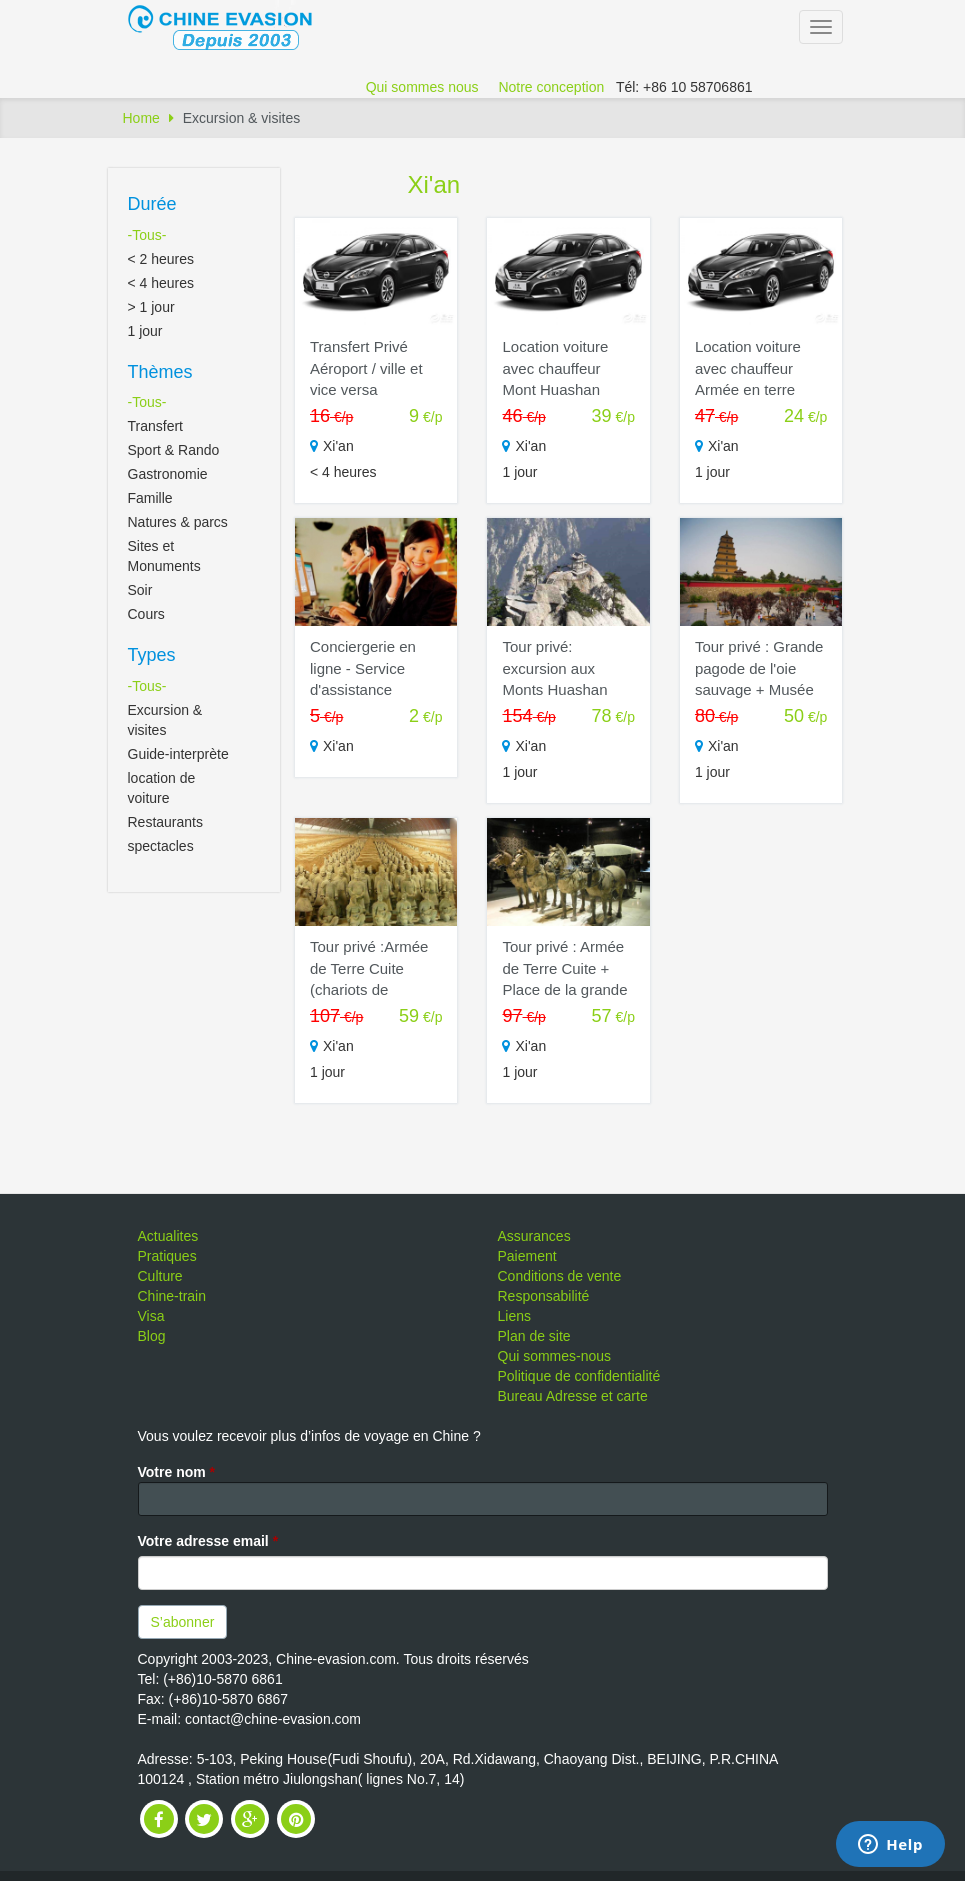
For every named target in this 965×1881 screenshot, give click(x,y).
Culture (160, 1276)
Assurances (534, 1236)
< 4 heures (161, 283)
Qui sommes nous (422, 87)
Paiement (527, 1256)
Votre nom (177, 1472)
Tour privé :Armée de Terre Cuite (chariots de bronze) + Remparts (369, 989)
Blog (152, 1336)
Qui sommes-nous (555, 1356)
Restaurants (165, 822)
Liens (514, 1316)
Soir (140, 590)
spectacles (161, 846)
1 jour (145, 331)
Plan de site (534, 1336)
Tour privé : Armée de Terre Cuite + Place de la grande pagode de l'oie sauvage (564, 989)
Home (141, 118)
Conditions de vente (560, 1276)
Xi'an (434, 184)
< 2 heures (161, 259)
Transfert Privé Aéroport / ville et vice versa (366, 368)
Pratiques (167, 1256)
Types (152, 655)
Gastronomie (168, 474)
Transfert (156, 426)
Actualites (168, 1236)
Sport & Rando (174, 450)
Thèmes (160, 372)
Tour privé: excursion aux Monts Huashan (554, 668)
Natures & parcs (178, 522)
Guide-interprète (178, 754)
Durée (152, 204)
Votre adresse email (208, 1541)
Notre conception (551, 87)
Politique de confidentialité (579, 1376)
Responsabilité (544, 1296)
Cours (146, 614)
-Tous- (147, 235)
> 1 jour (151, 307)
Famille (150, 498)
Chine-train (172, 1296)
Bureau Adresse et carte (573, 1396)
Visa (151, 1316)
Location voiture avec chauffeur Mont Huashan (555, 368)
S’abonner (183, 1622)
